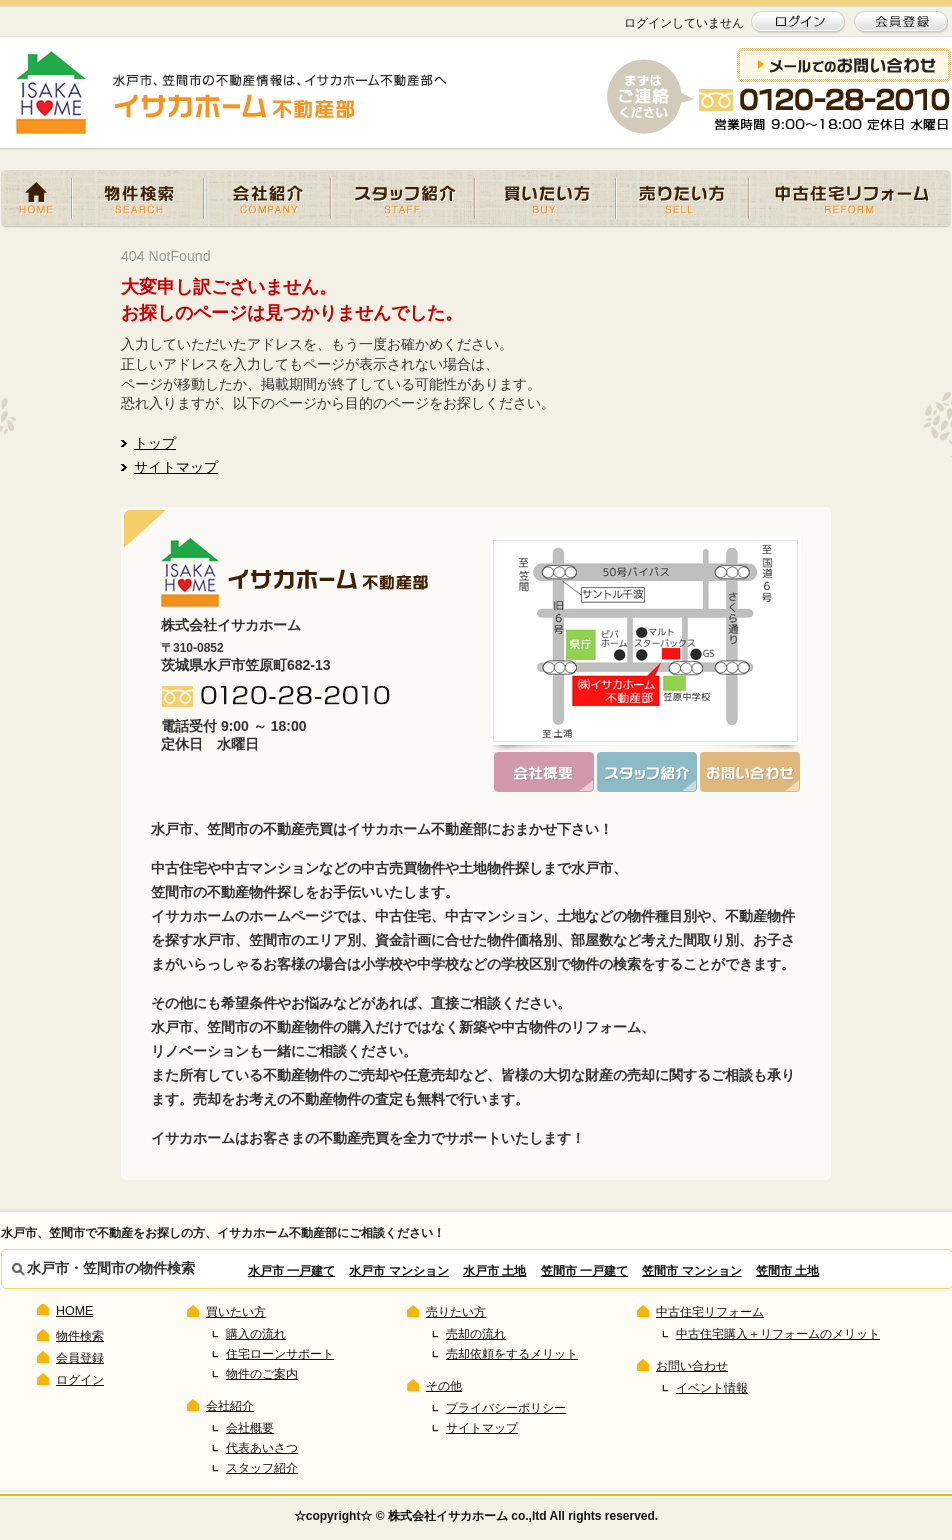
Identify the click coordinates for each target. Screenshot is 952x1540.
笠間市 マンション (691, 1271)
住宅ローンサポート (280, 1354)
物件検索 (138, 199)
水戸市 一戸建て (291, 1271)
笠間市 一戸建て (584, 1271)
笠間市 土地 (787, 1271)
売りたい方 (682, 199)
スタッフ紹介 (403, 199)
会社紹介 (267, 199)
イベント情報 (712, 1388)
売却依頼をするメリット (512, 1354)
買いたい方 (545, 199)
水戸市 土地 (494, 1271)
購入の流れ (256, 1334)
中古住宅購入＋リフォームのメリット (778, 1334)
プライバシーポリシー (506, 1408)
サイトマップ (176, 467)
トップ (155, 443)
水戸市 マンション (398, 1271)
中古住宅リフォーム (850, 199)
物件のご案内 (262, 1374)
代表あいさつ (262, 1448)
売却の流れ (476, 1334)
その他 (444, 1386)
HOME (36, 199)
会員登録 (80, 1358)
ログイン (80, 1380)
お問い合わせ (692, 1366)
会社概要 (250, 1428)
